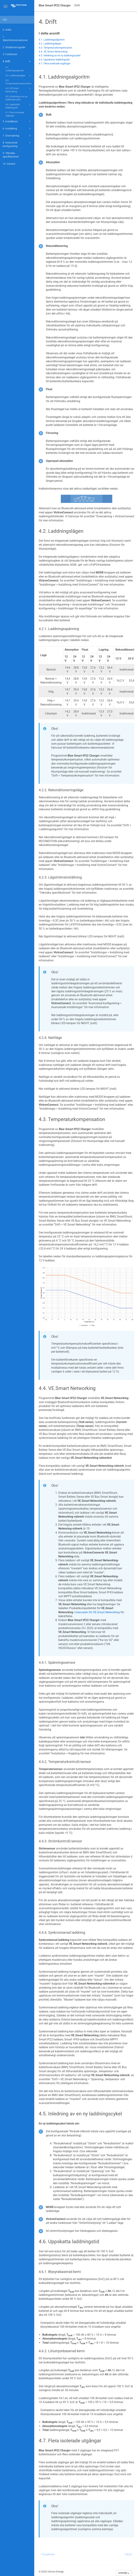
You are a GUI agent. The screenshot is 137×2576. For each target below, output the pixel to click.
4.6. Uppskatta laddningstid (18, 106)
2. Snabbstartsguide (14, 47)
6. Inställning (17, 128)
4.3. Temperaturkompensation (18, 82)
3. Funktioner (10, 54)
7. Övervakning (17, 136)
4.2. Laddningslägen (18, 76)
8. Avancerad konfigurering (17, 144)
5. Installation (17, 121)
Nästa (128, 2554)
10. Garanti (9, 163)
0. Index (7, 29)
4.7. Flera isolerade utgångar (14, 114)
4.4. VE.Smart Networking (18, 90)
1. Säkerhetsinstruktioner (15, 38)
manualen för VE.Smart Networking (97, 1612)
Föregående (47, 2554)
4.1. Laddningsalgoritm (14, 69)
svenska (123, 2572)
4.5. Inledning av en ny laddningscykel (16, 98)
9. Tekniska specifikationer (11, 155)
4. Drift (17, 61)
